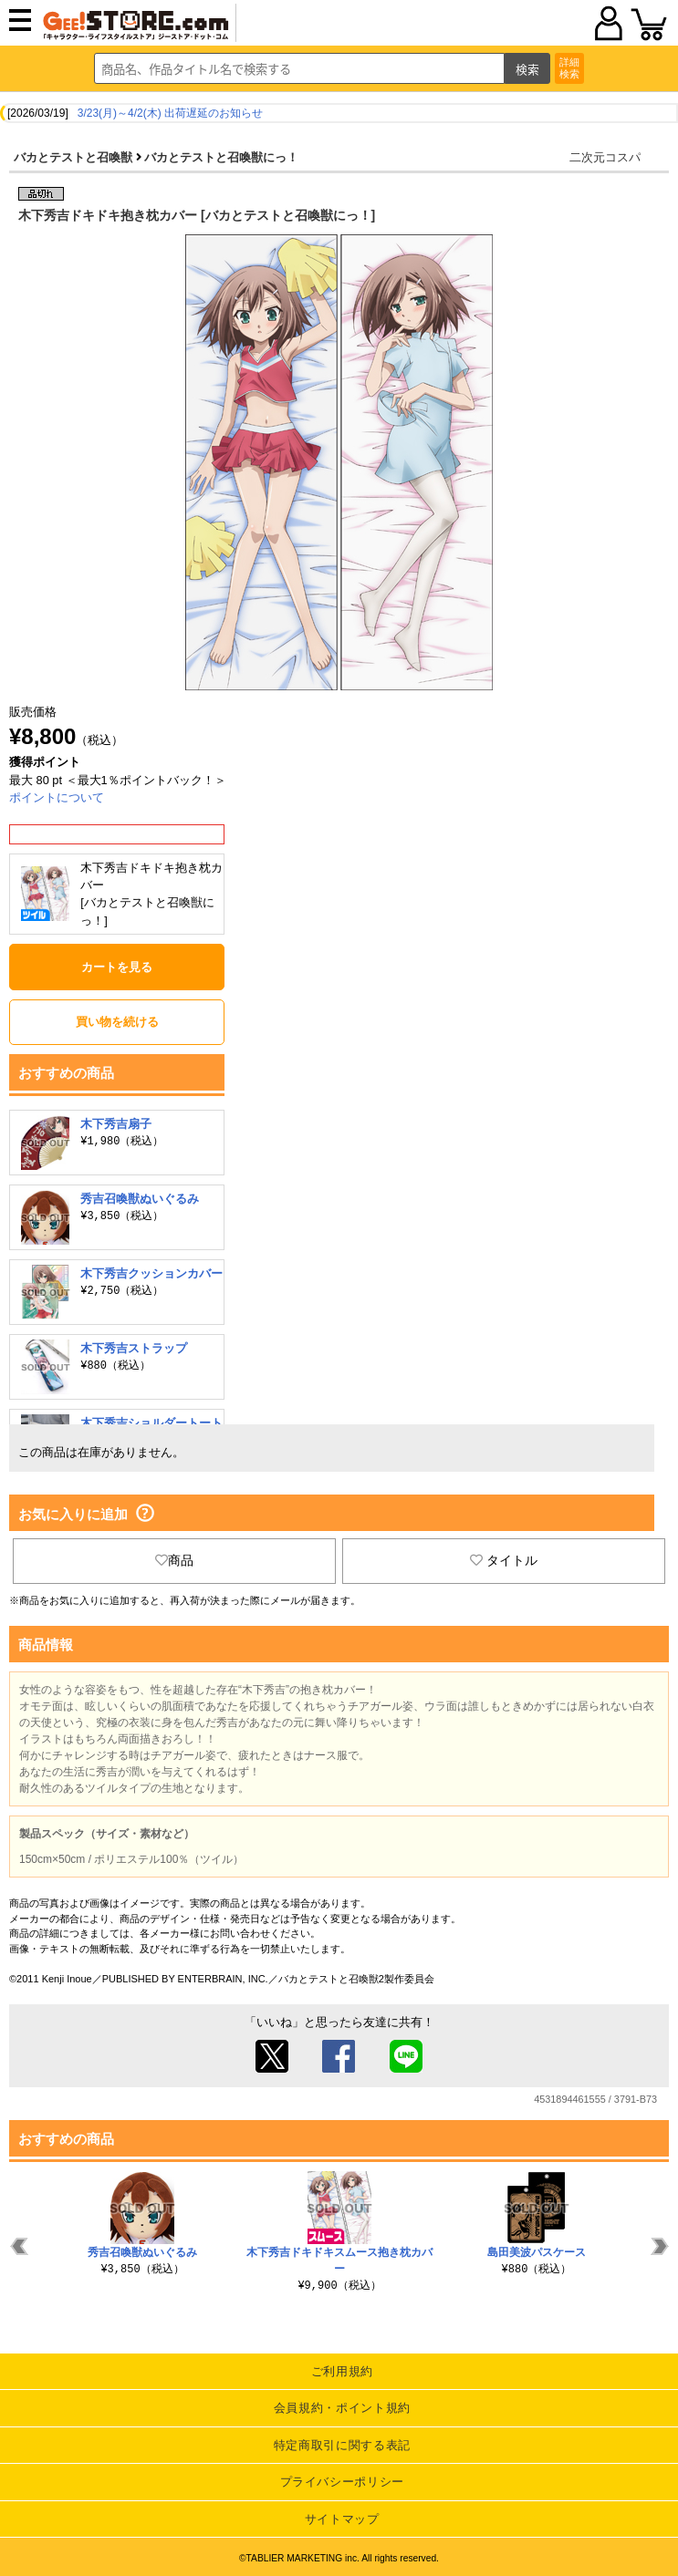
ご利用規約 (342, 2371)
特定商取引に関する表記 (342, 2445)
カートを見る (116, 967)
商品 (174, 1560)
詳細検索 (569, 68)
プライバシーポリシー (342, 2481)
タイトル (503, 1560)
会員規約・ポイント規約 (342, 2408)
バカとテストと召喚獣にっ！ (221, 157)
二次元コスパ (605, 157)
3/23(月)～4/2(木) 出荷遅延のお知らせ (170, 113)
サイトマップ (342, 2519)
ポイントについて (56, 797)
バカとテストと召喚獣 (73, 157)
